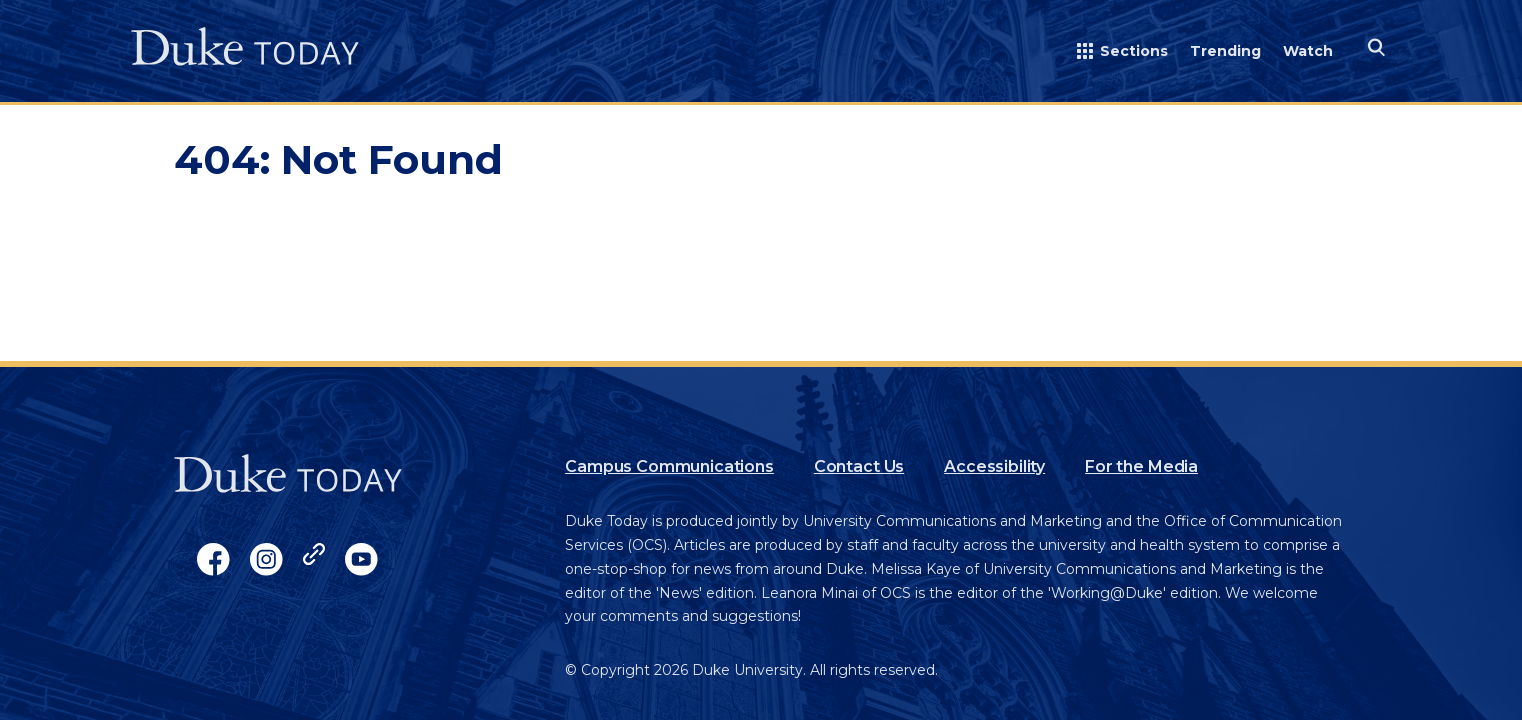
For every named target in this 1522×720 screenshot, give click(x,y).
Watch (1308, 51)
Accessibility (994, 466)
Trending (1225, 51)
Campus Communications (669, 466)
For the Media (1141, 466)
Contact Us (859, 466)
